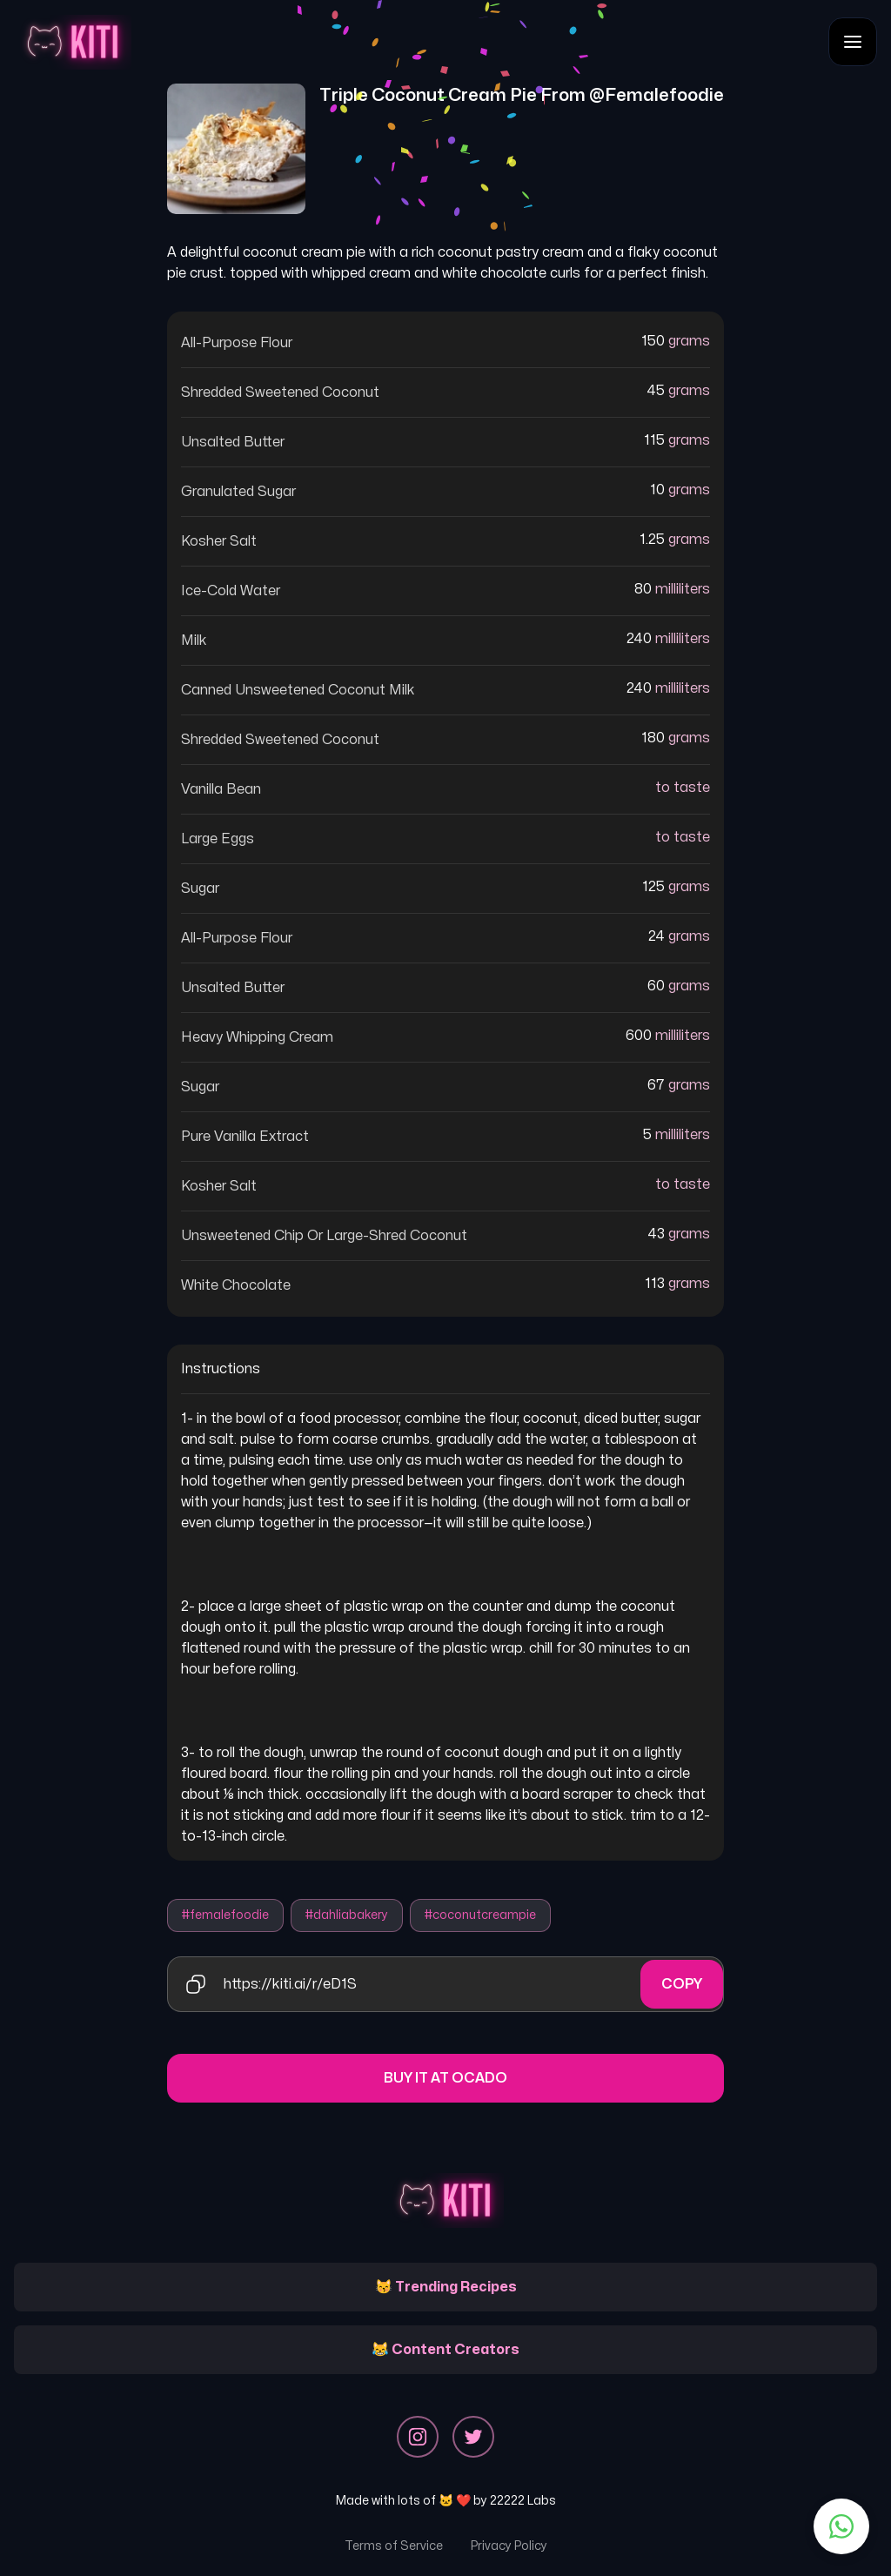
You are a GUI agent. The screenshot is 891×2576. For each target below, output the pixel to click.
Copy (681, 1984)
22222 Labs (523, 2500)
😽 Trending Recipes (446, 2287)
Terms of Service (394, 2546)
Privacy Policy (509, 2546)
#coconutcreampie (480, 1915)
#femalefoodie (225, 1915)
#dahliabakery (346, 1915)
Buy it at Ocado (445, 2078)
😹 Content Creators (445, 2350)
